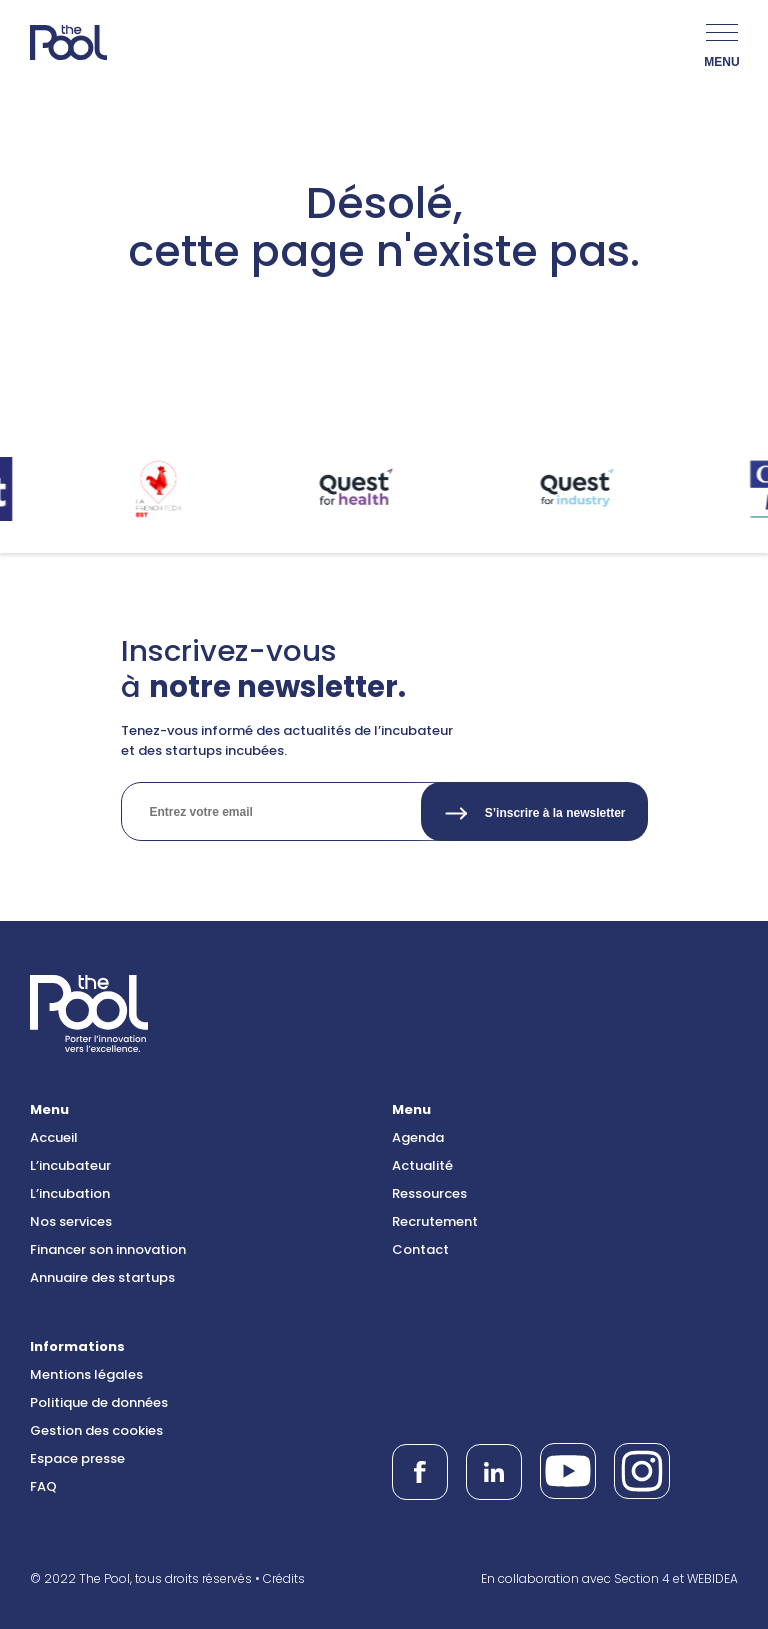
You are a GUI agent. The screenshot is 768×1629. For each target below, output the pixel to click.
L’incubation (70, 1193)
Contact (420, 1249)
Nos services (71, 1221)
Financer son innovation (108, 1249)
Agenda (418, 1137)
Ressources (429, 1193)
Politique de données (99, 1402)
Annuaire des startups (102, 1277)
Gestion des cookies (96, 1430)
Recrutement (435, 1221)
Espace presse (77, 1458)
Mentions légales (86, 1374)
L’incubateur (70, 1165)
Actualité (422, 1165)
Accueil (54, 1137)
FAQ (43, 1486)
